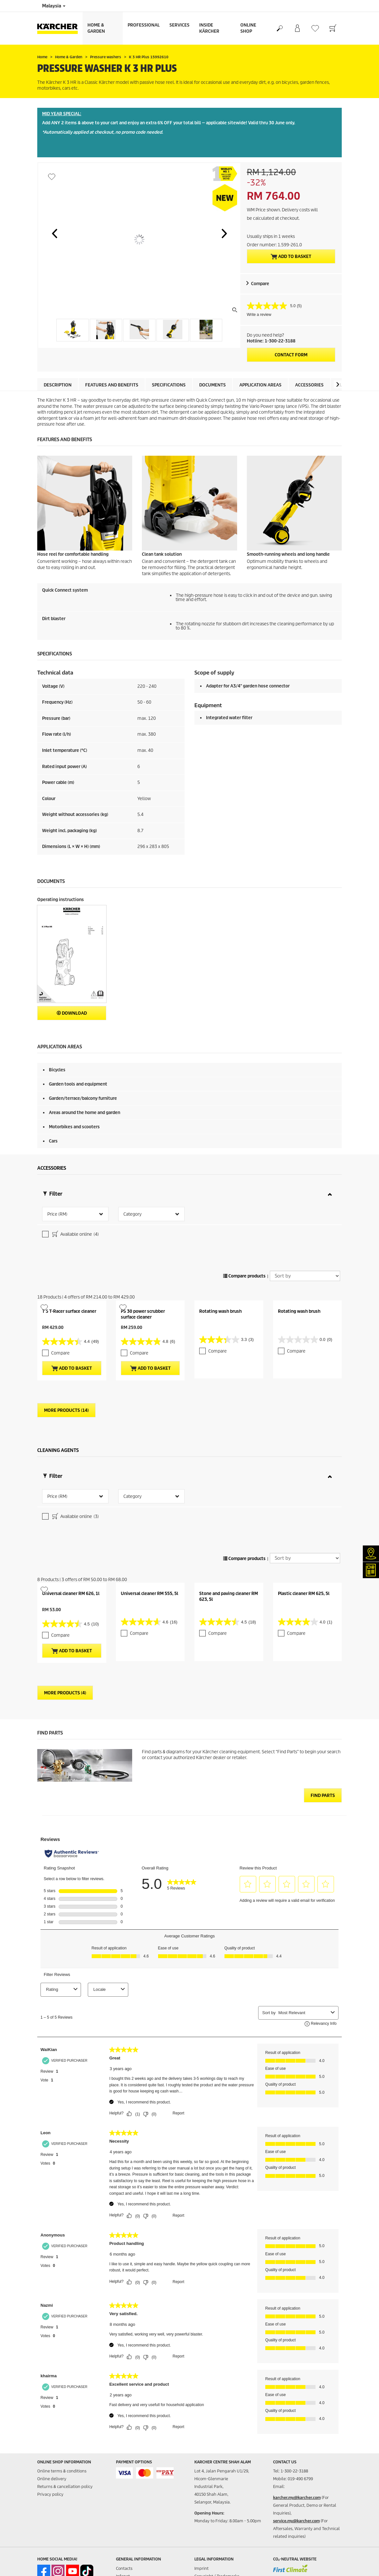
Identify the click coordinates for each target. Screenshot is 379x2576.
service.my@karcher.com (296, 2416)
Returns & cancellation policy (65, 2382)
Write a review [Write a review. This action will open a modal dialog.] (259, 314)
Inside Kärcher (209, 28)
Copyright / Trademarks (216, 2472)
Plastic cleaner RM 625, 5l (303, 1489)
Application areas (260, 385)
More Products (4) (65, 1588)
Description (58, 385)
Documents (212, 385)
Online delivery (51, 2374)
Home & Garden (96, 28)
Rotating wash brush (220, 1259)
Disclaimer (204, 2487)
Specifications (169, 385)
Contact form (291, 355)
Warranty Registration (137, 2495)
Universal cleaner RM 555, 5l (149, 1489)
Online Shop (248, 28)
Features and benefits (111, 385)
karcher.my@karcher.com (297, 2393)
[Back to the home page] (60, 28)
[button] (54, 233)
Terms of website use (214, 2479)
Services (179, 25)
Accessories (309, 385)
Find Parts (323, 1691)
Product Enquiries (133, 2487)
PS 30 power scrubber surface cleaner (143, 1262)
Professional (144, 25)
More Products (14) (66, 1358)
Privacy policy (50, 2390)
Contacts (124, 2464)
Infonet (123, 2472)
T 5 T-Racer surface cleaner (69, 1259)
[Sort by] (305, 1224)
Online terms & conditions (61, 2366)
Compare (260, 283)
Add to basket (290, 257)
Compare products (244, 1224)
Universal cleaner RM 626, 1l (70, 1489)
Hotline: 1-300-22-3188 (271, 341)
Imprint (201, 2464)
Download (72, 1013)
